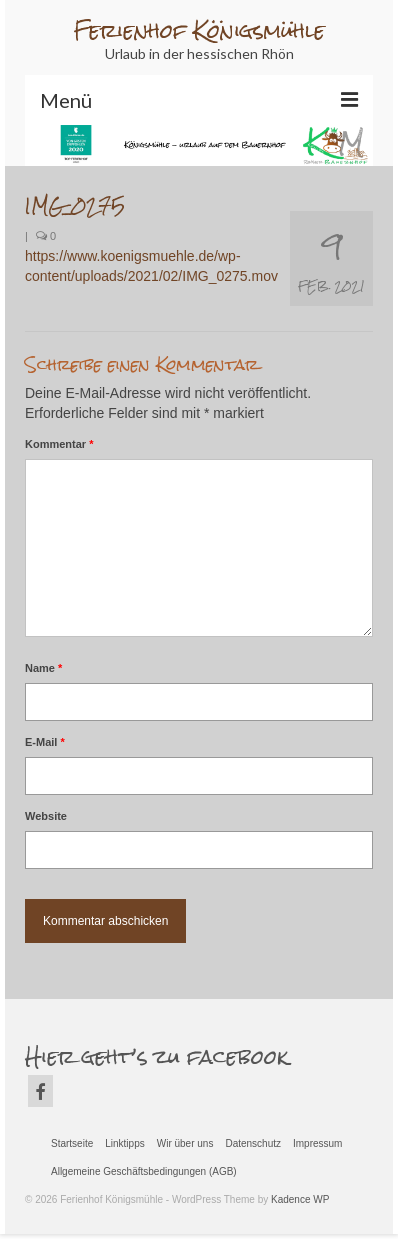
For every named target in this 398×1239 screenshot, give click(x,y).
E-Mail (45, 742)
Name (43, 668)
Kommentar (59, 444)
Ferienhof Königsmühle (199, 30)
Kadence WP (300, 1199)
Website (46, 816)
